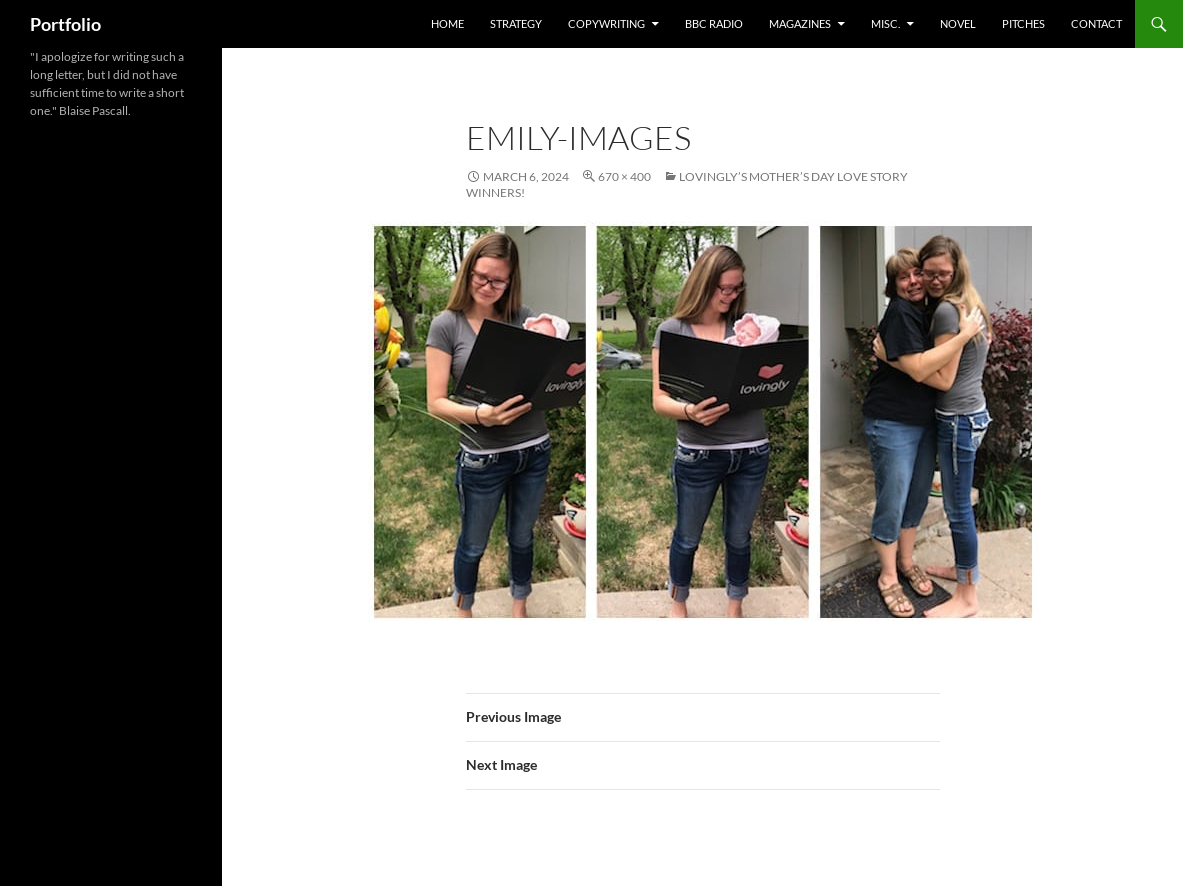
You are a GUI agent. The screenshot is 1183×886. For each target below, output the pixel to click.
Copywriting (606, 23)
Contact (1096, 23)
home (447, 23)
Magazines (800, 23)
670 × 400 (624, 176)
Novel (958, 23)
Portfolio (65, 24)
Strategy (516, 23)
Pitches (1023, 23)
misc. (885, 23)
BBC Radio (714, 23)
